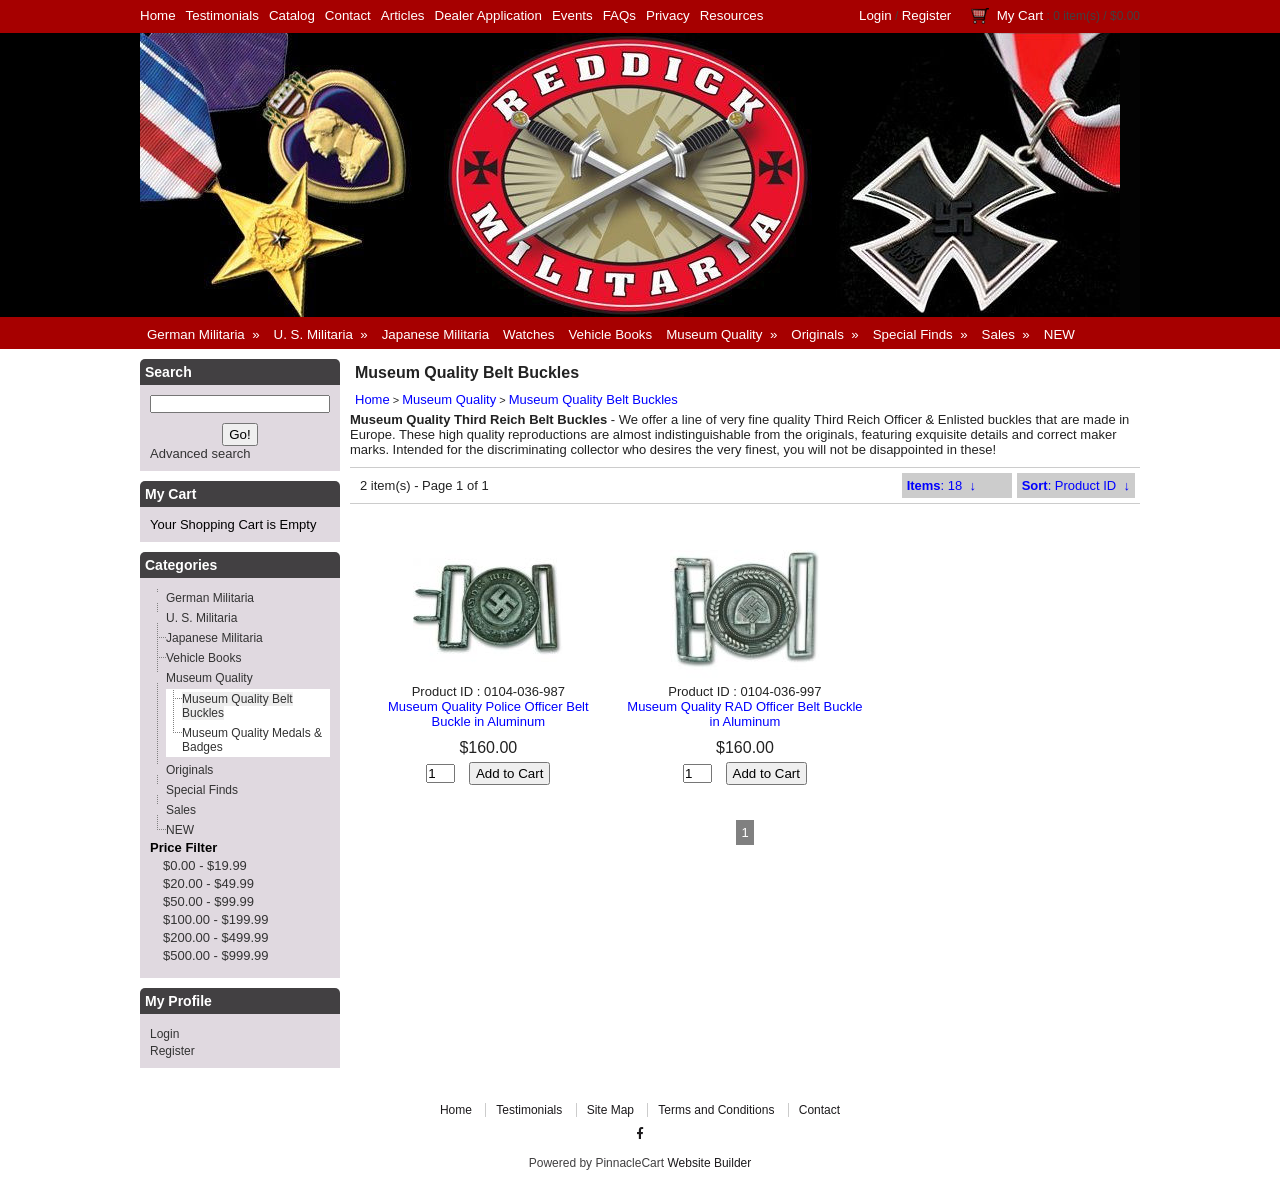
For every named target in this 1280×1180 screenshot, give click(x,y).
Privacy (668, 15)
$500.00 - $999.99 (216, 955)
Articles (403, 15)
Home (158, 15)
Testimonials (222, 15)
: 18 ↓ (941, 485)
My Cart (1020, 15)
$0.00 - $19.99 (205, 865)
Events (572, 15)
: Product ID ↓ (1076, 485)
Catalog (292, 15)
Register (927, 15)
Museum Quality (449, 399)
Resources (732, 15)
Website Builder (709, 1163)
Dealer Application (488, 15)
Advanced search (200, 453)
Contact (348, 15)
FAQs (619, 15)
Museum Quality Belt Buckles (593, 399)
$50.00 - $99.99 (208, 901)
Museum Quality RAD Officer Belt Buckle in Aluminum (744, 714)
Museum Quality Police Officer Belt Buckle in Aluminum (488, 714)
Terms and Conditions (716, 1110)
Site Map (610, 1110)
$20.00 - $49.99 (208, 883)
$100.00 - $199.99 (216, 919)
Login (875, 15)
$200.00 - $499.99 (216, 937)
